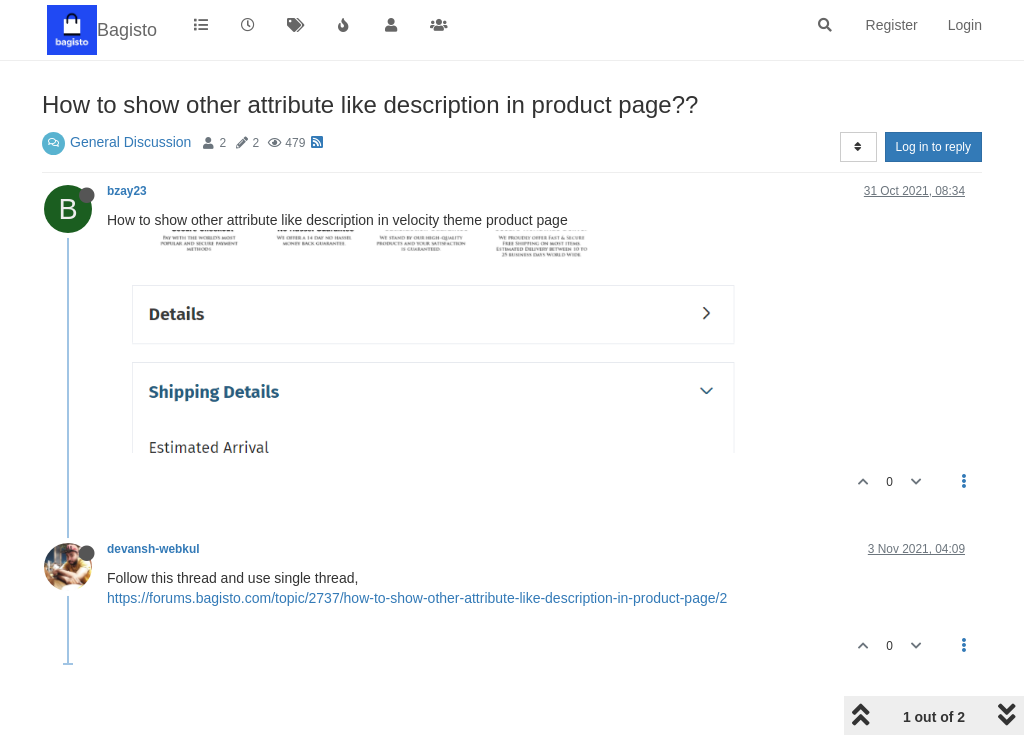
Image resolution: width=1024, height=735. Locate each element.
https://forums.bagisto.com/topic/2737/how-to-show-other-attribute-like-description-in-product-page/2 (417, 598)
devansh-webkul (153, 549)
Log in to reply (933, 147)
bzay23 (127, 191)
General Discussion (130, 142)
